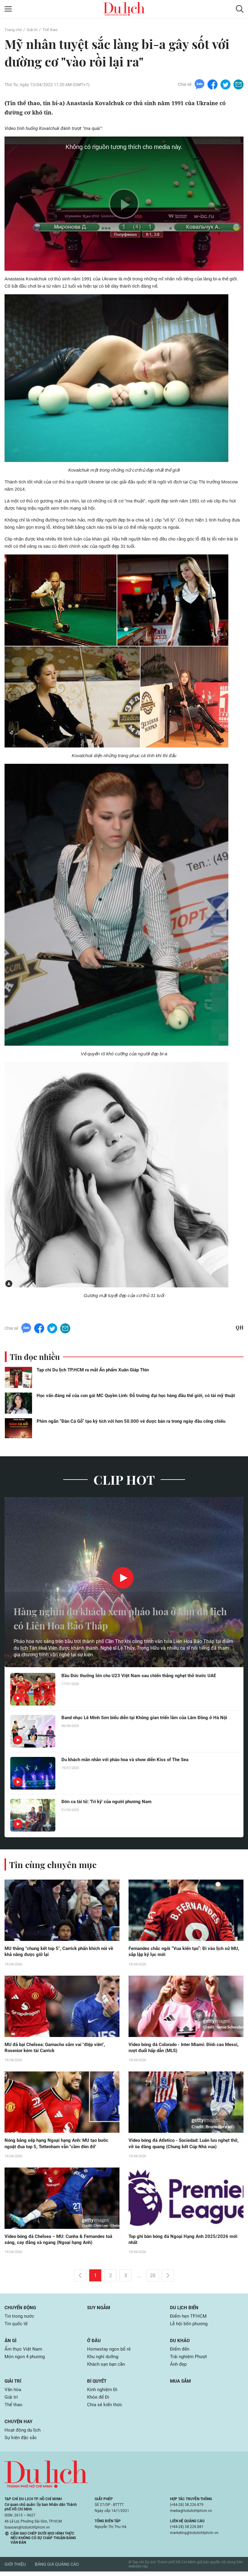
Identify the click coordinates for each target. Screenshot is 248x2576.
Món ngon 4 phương (26, 2359)
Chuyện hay (19, 2426)
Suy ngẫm (99, 2309)
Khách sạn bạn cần (107, 2367)
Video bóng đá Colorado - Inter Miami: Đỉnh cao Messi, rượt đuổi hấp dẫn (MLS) (180, 2048)
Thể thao (53, 29)
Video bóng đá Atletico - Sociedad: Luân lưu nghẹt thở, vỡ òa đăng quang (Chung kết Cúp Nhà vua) (183, 2145)
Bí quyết (97, 2384)
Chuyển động (21, 2309)
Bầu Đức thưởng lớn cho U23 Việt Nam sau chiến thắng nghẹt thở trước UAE (143, 1676)
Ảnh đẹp (179, 2367)
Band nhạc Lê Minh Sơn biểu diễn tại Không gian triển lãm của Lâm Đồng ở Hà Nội (146, 1720)
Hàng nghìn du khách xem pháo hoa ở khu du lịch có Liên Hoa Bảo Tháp (118, 1617)
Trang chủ (14, 29)
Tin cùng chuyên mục (54, 1864)
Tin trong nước (20, 2318)
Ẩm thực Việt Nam (24, 2352)
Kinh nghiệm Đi (103, 2393)
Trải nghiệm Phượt (190, 2359)
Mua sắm (181, 2384)
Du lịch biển (185, 2309)
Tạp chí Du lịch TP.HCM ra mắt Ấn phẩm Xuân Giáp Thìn (93, 1370)
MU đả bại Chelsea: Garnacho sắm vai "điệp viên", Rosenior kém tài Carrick (59, 2048)
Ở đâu (94, 2343)
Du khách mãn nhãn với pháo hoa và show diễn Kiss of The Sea (130, 1760)
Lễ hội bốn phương (190, 2326)
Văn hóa (13, 2393)
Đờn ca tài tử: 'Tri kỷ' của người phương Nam (109, 1802)
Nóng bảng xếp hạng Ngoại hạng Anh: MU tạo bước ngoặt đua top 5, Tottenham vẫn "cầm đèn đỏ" (60, 2145)
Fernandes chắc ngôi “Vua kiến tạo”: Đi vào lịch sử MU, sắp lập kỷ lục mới (183, 1952)
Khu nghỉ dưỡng (104, 2359)
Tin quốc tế (16, 2326)
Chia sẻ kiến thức (105, 2409)
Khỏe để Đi (98, 2401)
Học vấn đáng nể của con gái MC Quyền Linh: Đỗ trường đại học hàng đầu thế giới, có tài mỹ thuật (136, 1395)
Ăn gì (11, 2343)
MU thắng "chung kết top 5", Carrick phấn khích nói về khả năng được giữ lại (60, 1952)
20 (152, 2277)
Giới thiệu (15, 2569)
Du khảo (180, 2343)
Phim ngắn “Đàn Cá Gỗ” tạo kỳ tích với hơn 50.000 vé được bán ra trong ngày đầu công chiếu (131, 1421)
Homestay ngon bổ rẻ (110, 2352)
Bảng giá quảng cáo (57, 2569)
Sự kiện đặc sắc (22, 2442)
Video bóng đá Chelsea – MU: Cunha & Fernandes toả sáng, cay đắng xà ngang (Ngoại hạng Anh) (59, 2241)
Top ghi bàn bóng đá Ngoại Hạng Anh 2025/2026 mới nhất (186, 2241)
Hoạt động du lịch (24, 2434)
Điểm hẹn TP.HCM (189, 2318)
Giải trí (34, 29)
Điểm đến (180, 2352)
